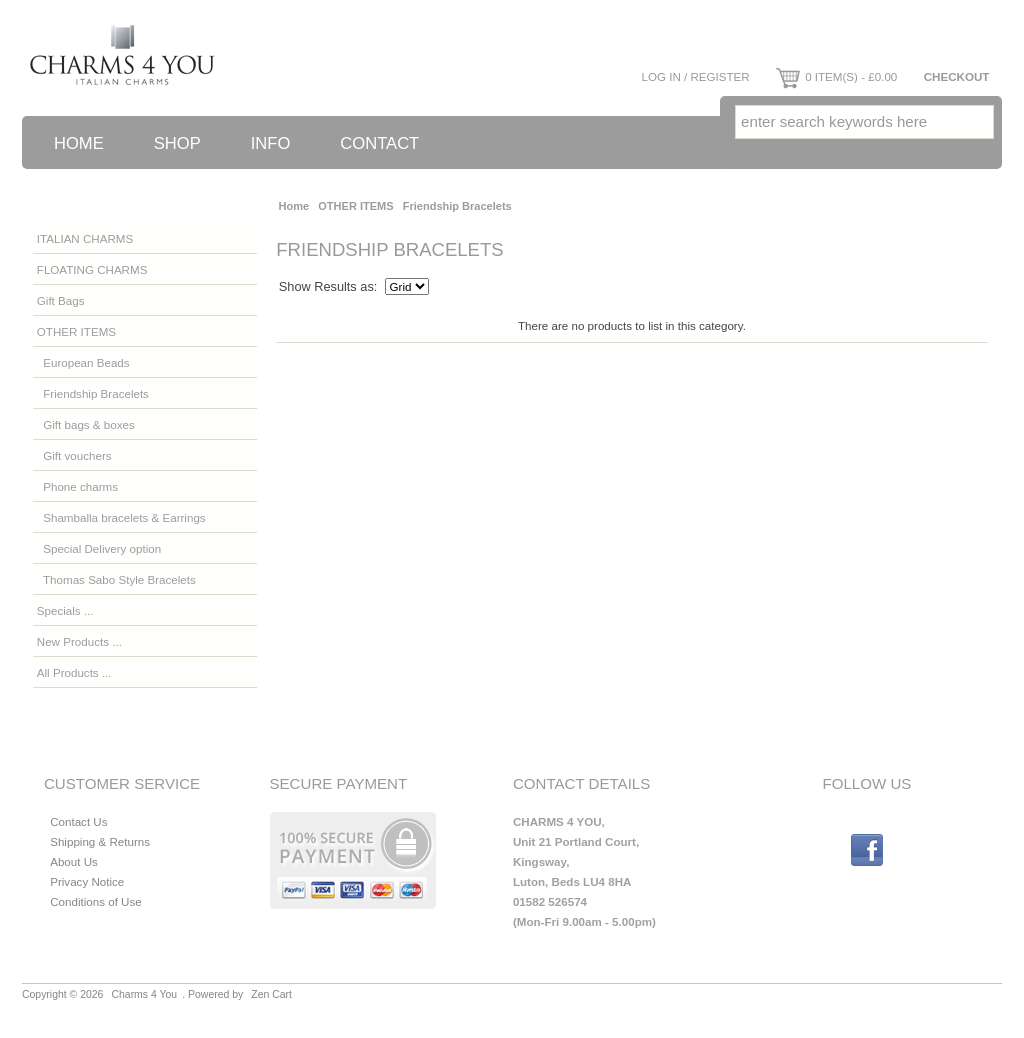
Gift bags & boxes (86, 424)
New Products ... (79, 641)
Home (79, 143)
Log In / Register (695, 76)
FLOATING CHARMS (92, 269)
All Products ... (74, 672)
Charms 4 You (145, 994)
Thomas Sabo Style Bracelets (116, 579)
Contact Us (78, 821)
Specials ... (65, 610)
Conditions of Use (96, 901)
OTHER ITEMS (355, 206)
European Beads (83, 362)
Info (271, 143)
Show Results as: (328, 286)
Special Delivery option (99, 548)
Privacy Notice (87, 881)
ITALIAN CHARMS (85, 238)
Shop (177, 143)
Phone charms (77, 486)
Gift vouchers (74, 455)
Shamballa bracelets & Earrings (121, 517)
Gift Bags (61, 300)
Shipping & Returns (100, 841)
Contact (379, 143)
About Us (74, 861)
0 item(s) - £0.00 (836, 76)
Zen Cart (271, 994)
